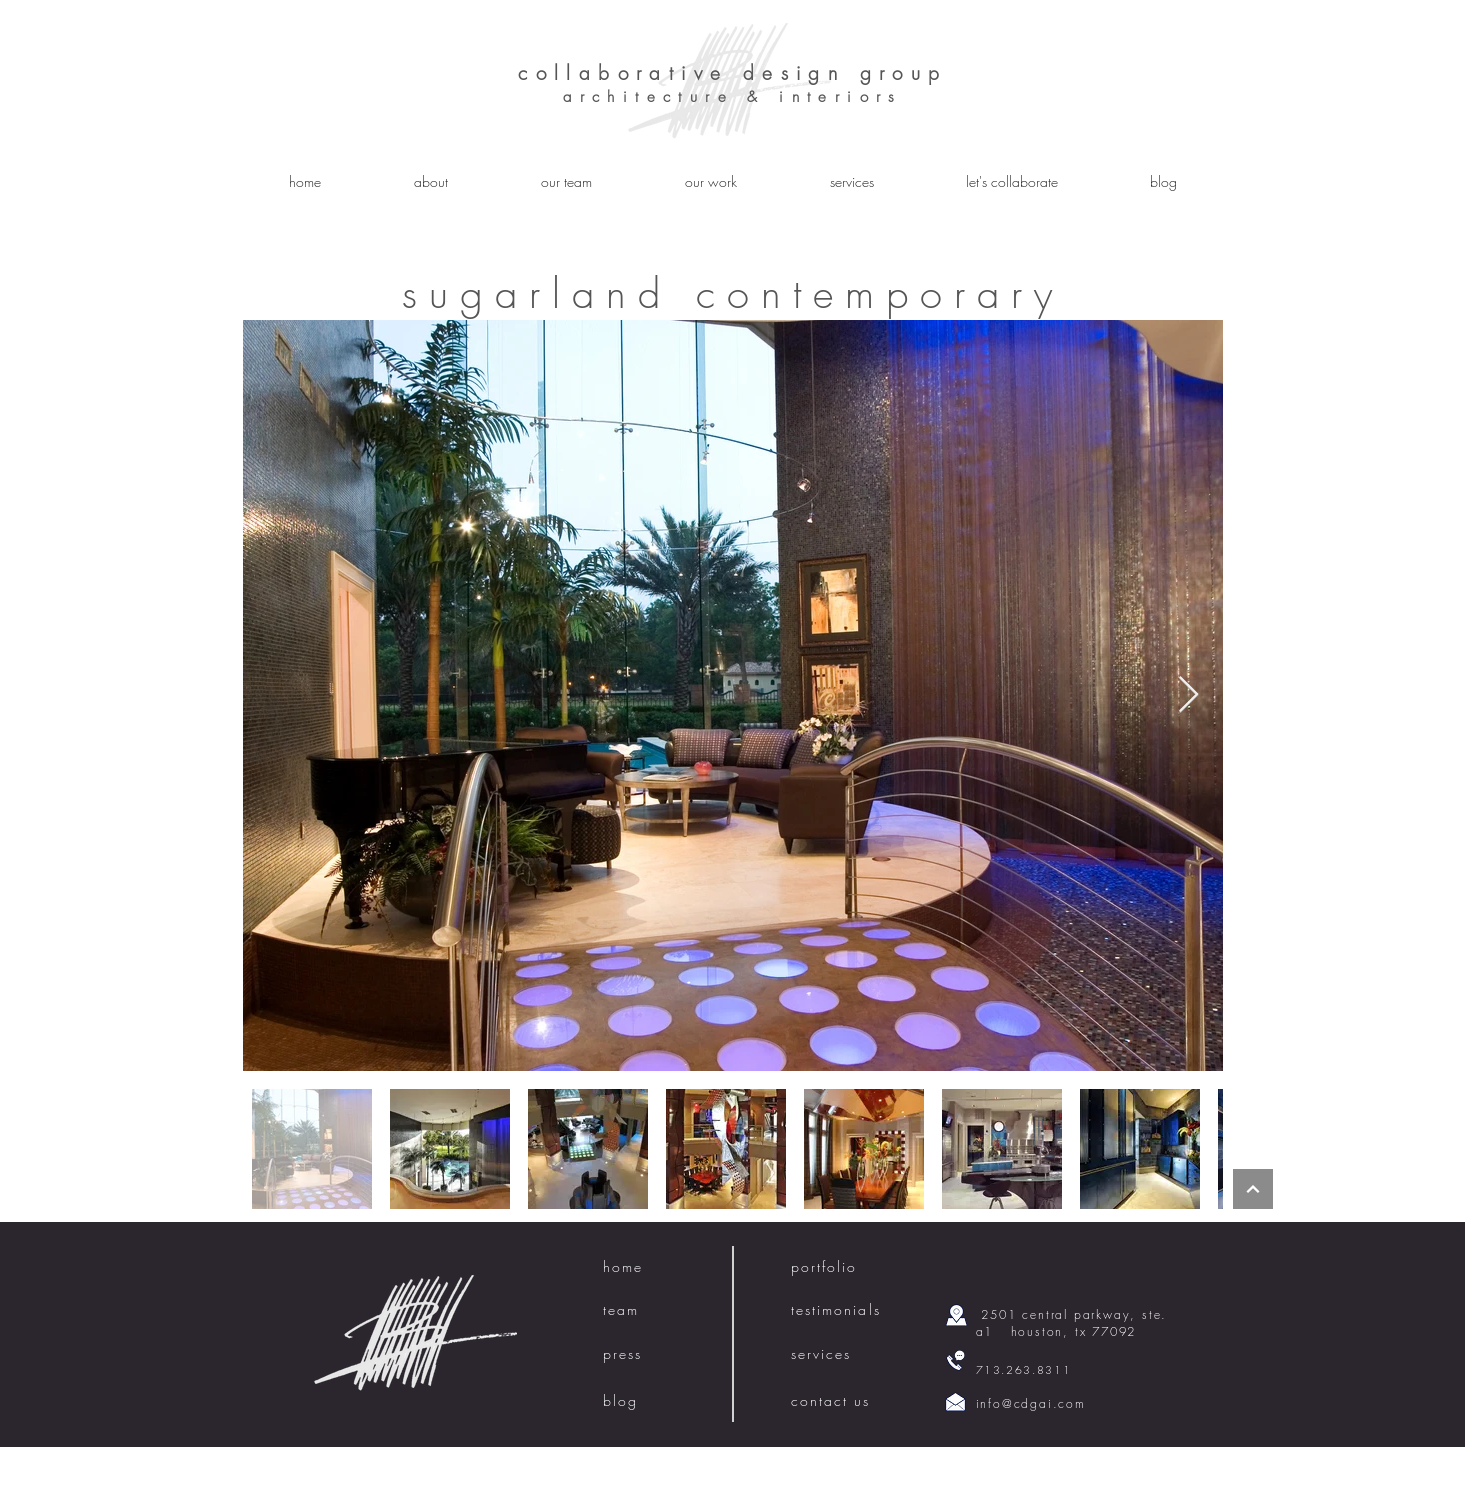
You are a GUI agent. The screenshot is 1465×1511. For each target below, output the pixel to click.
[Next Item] (1188, 695)
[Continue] (1253, 1189)
